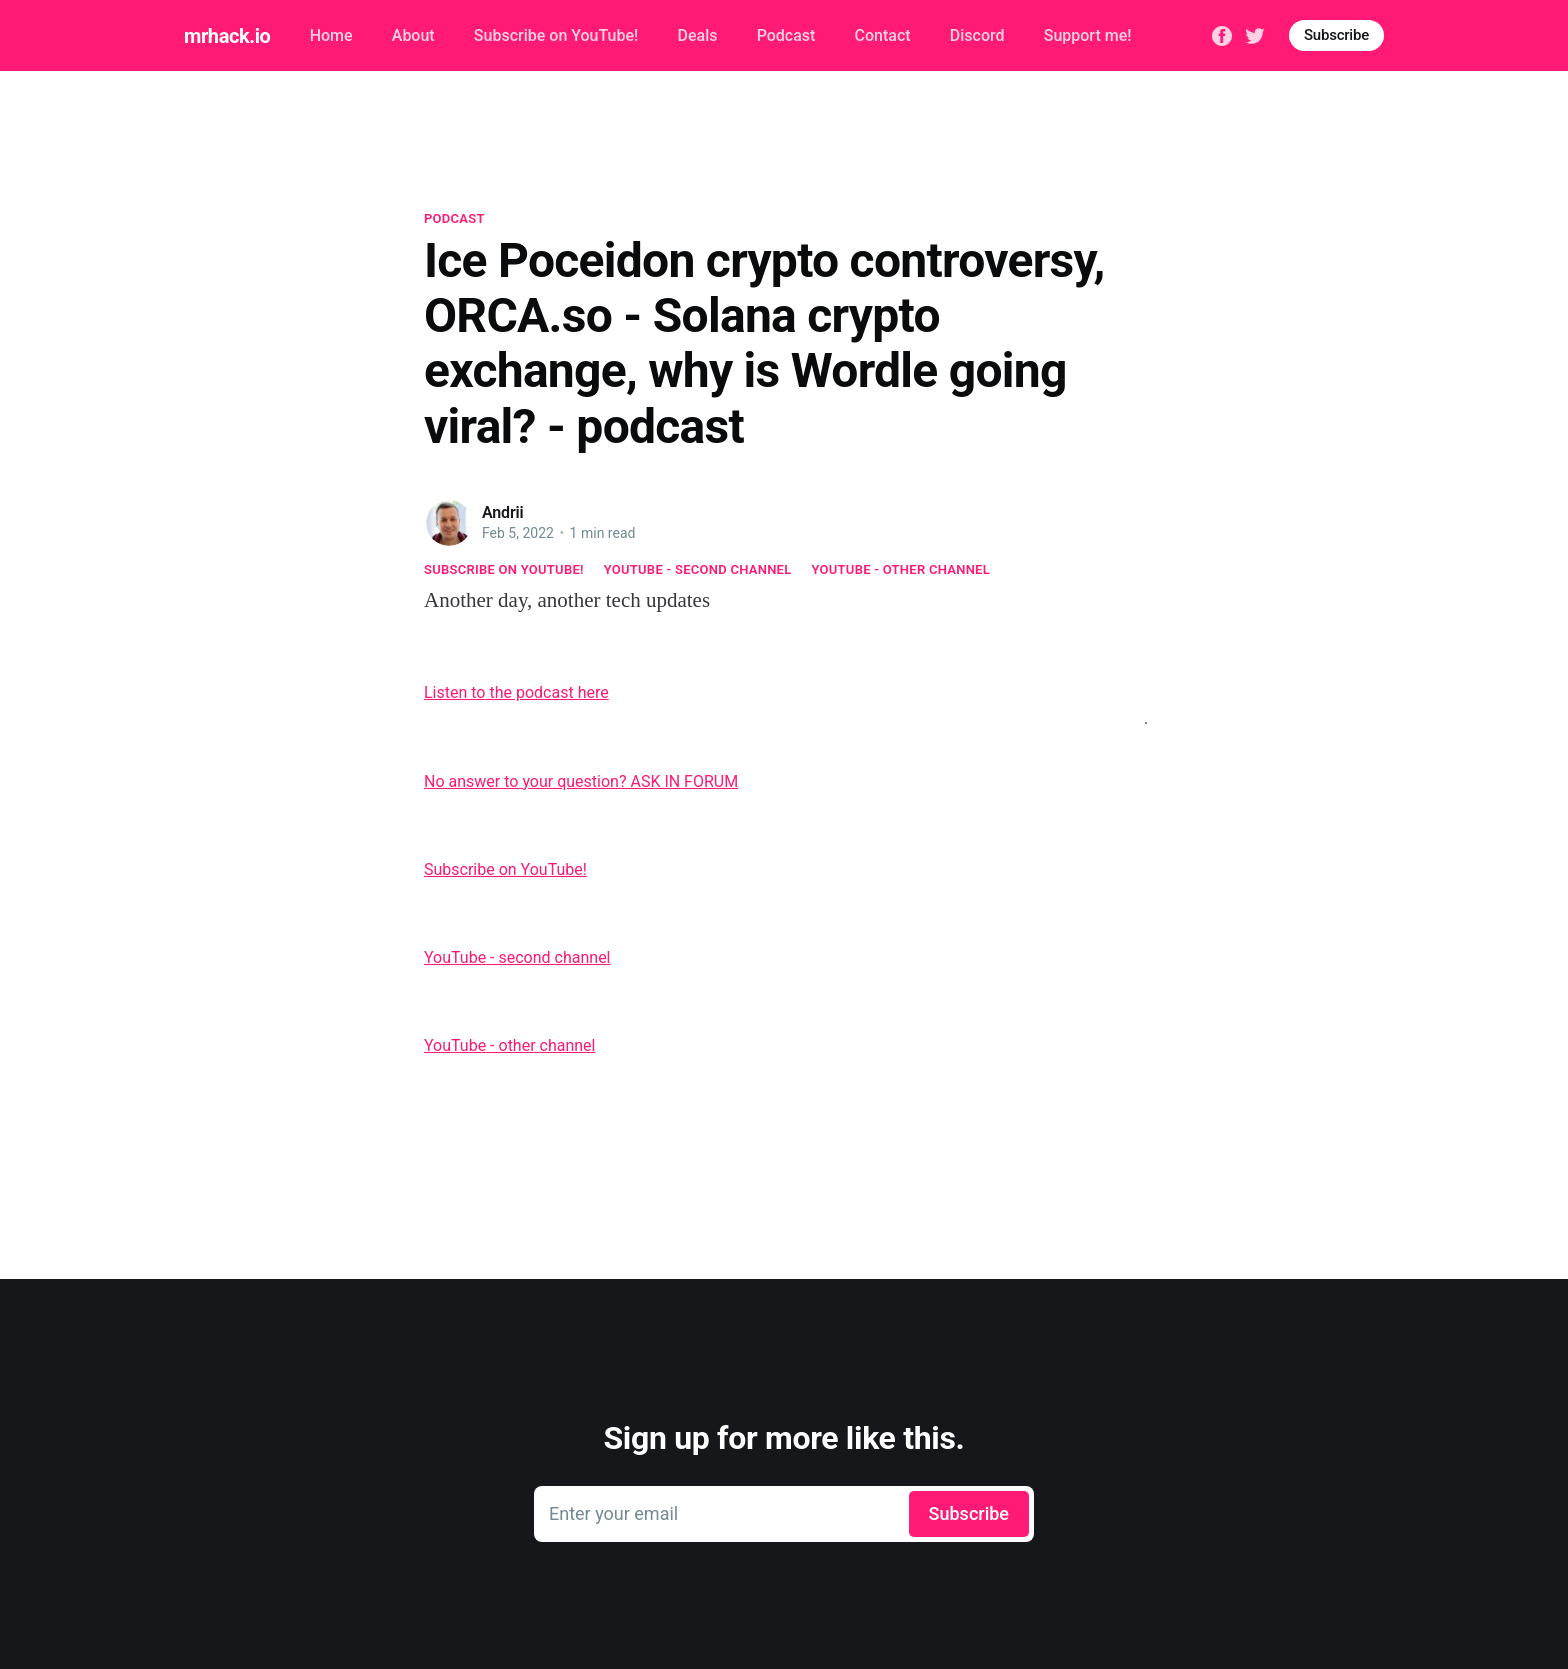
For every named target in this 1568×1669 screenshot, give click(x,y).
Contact (883, 35)
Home (331, 35)
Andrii (503, 512)
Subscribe (1336, 35)
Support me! (1088, 35)
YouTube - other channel (901, 569)
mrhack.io (227, 36)
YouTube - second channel (698, 569)
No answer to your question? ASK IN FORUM (581, 781)
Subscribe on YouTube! (556, 35)
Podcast (786, 35)
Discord (977, 35)
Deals (697, 35)
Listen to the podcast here (516, 692)
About (413, 35)
